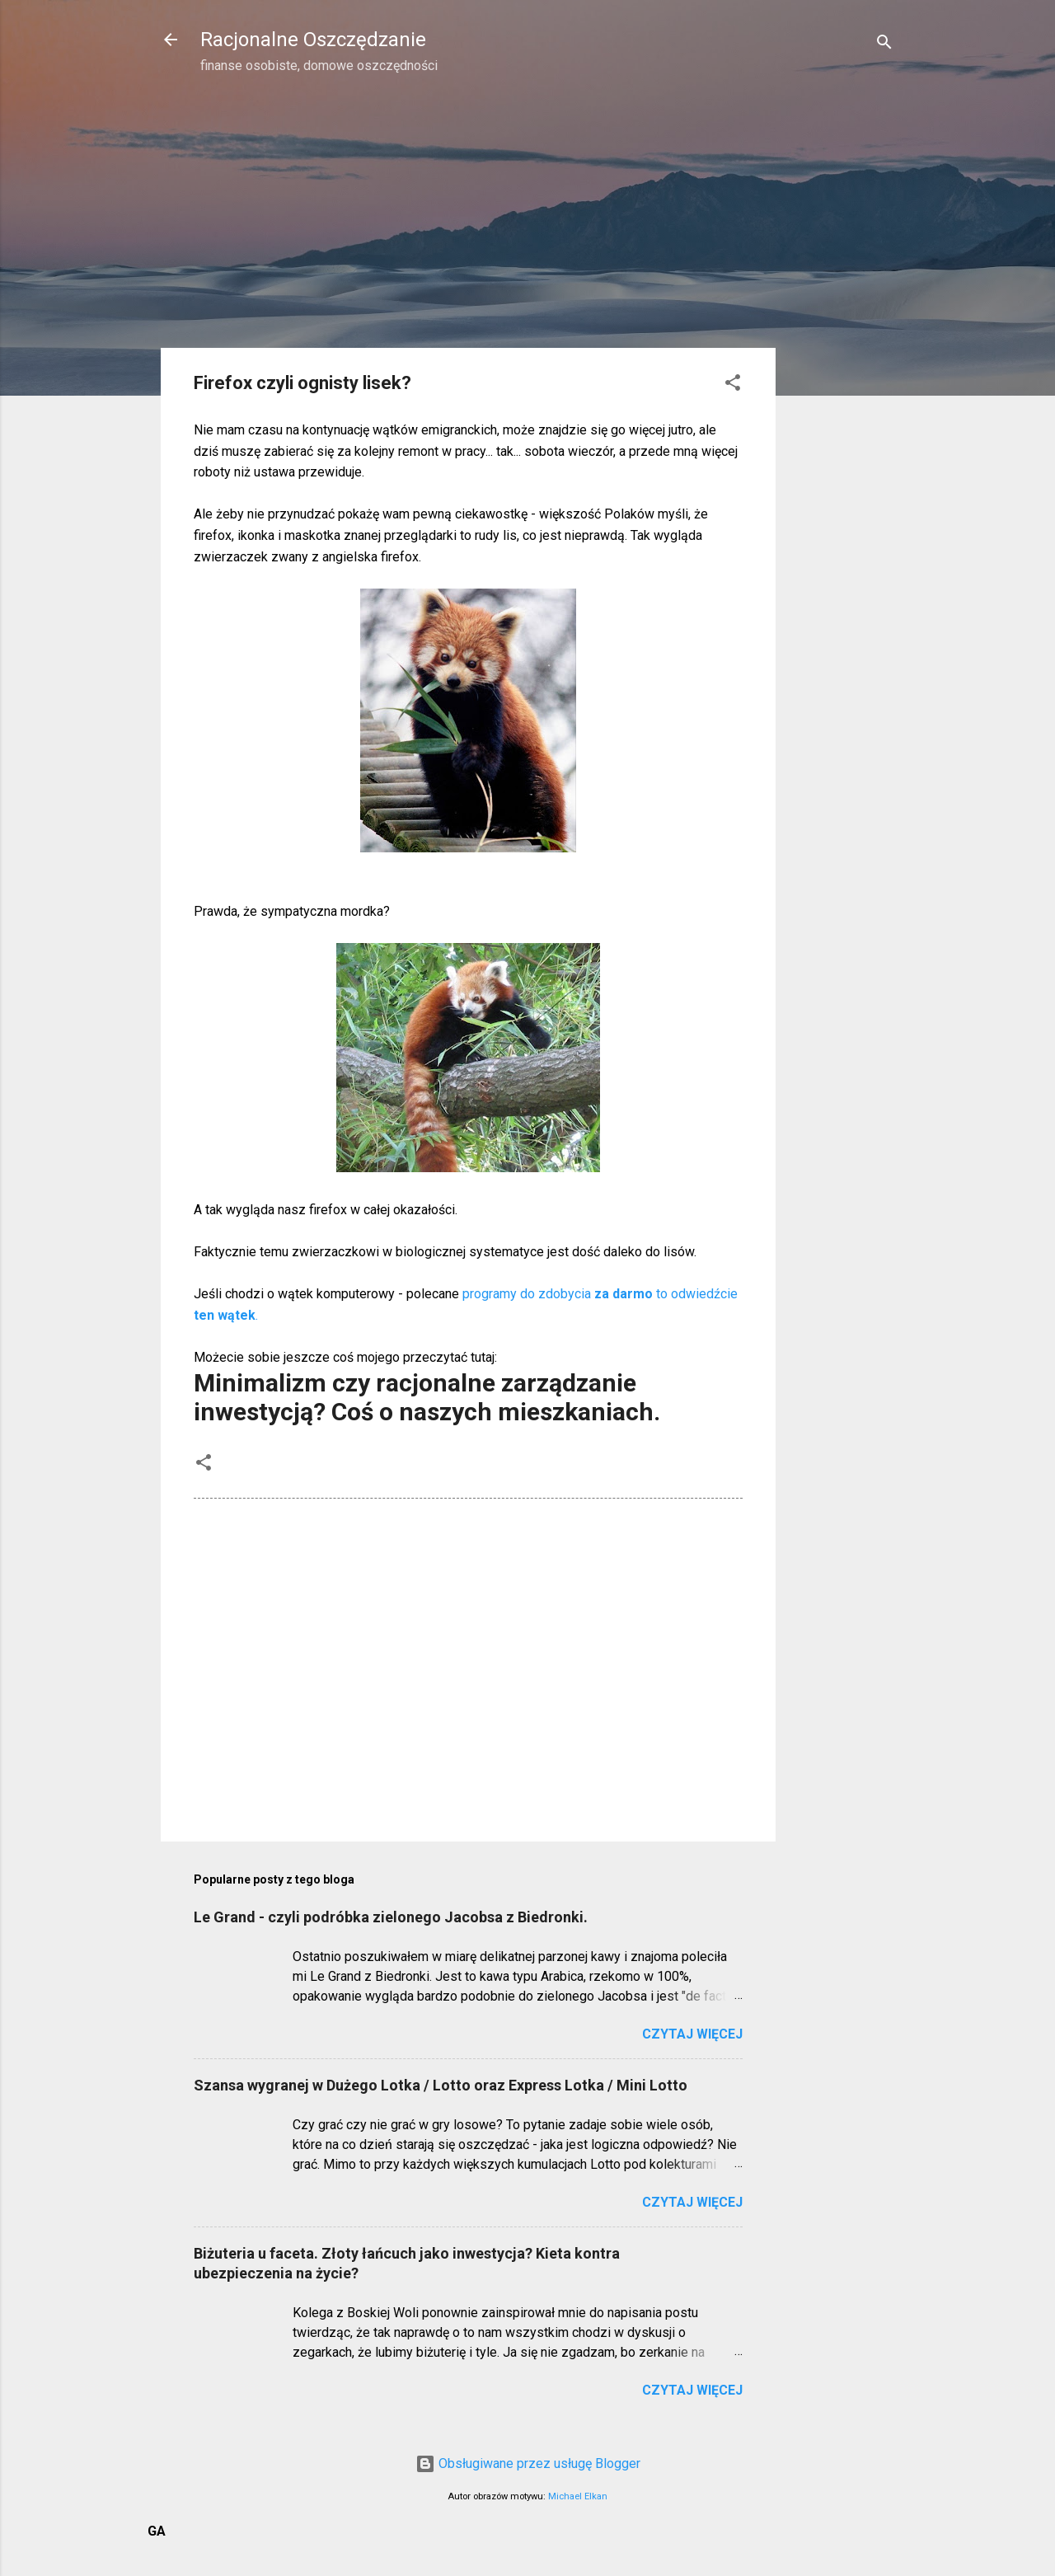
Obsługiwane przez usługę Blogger (527, 2463)
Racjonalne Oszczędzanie (313, 39)
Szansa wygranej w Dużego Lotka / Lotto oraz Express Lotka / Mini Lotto (440, 2085)
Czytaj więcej (692, 2034)
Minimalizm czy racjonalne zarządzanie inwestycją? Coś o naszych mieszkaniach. (427, 1397)
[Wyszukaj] (884, 45)
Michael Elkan (577, 2496)
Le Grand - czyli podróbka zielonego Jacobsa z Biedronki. (391, 1917)
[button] (733, 385)
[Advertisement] (841, 351)
